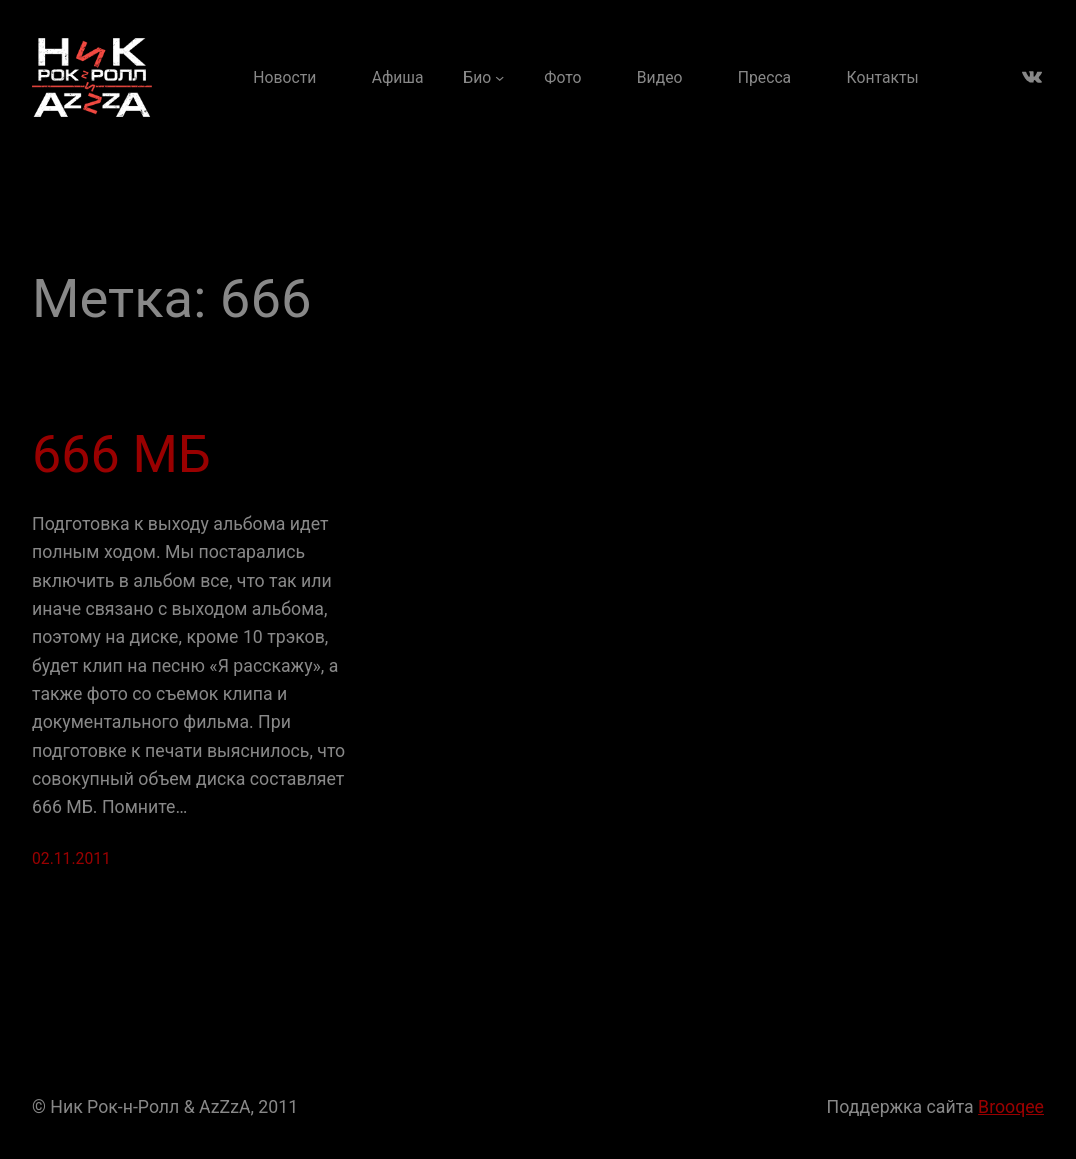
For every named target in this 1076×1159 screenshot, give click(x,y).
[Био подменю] (483, 77)
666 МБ (121, 454)
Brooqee (1011, 1107)
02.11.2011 (71, 858)
